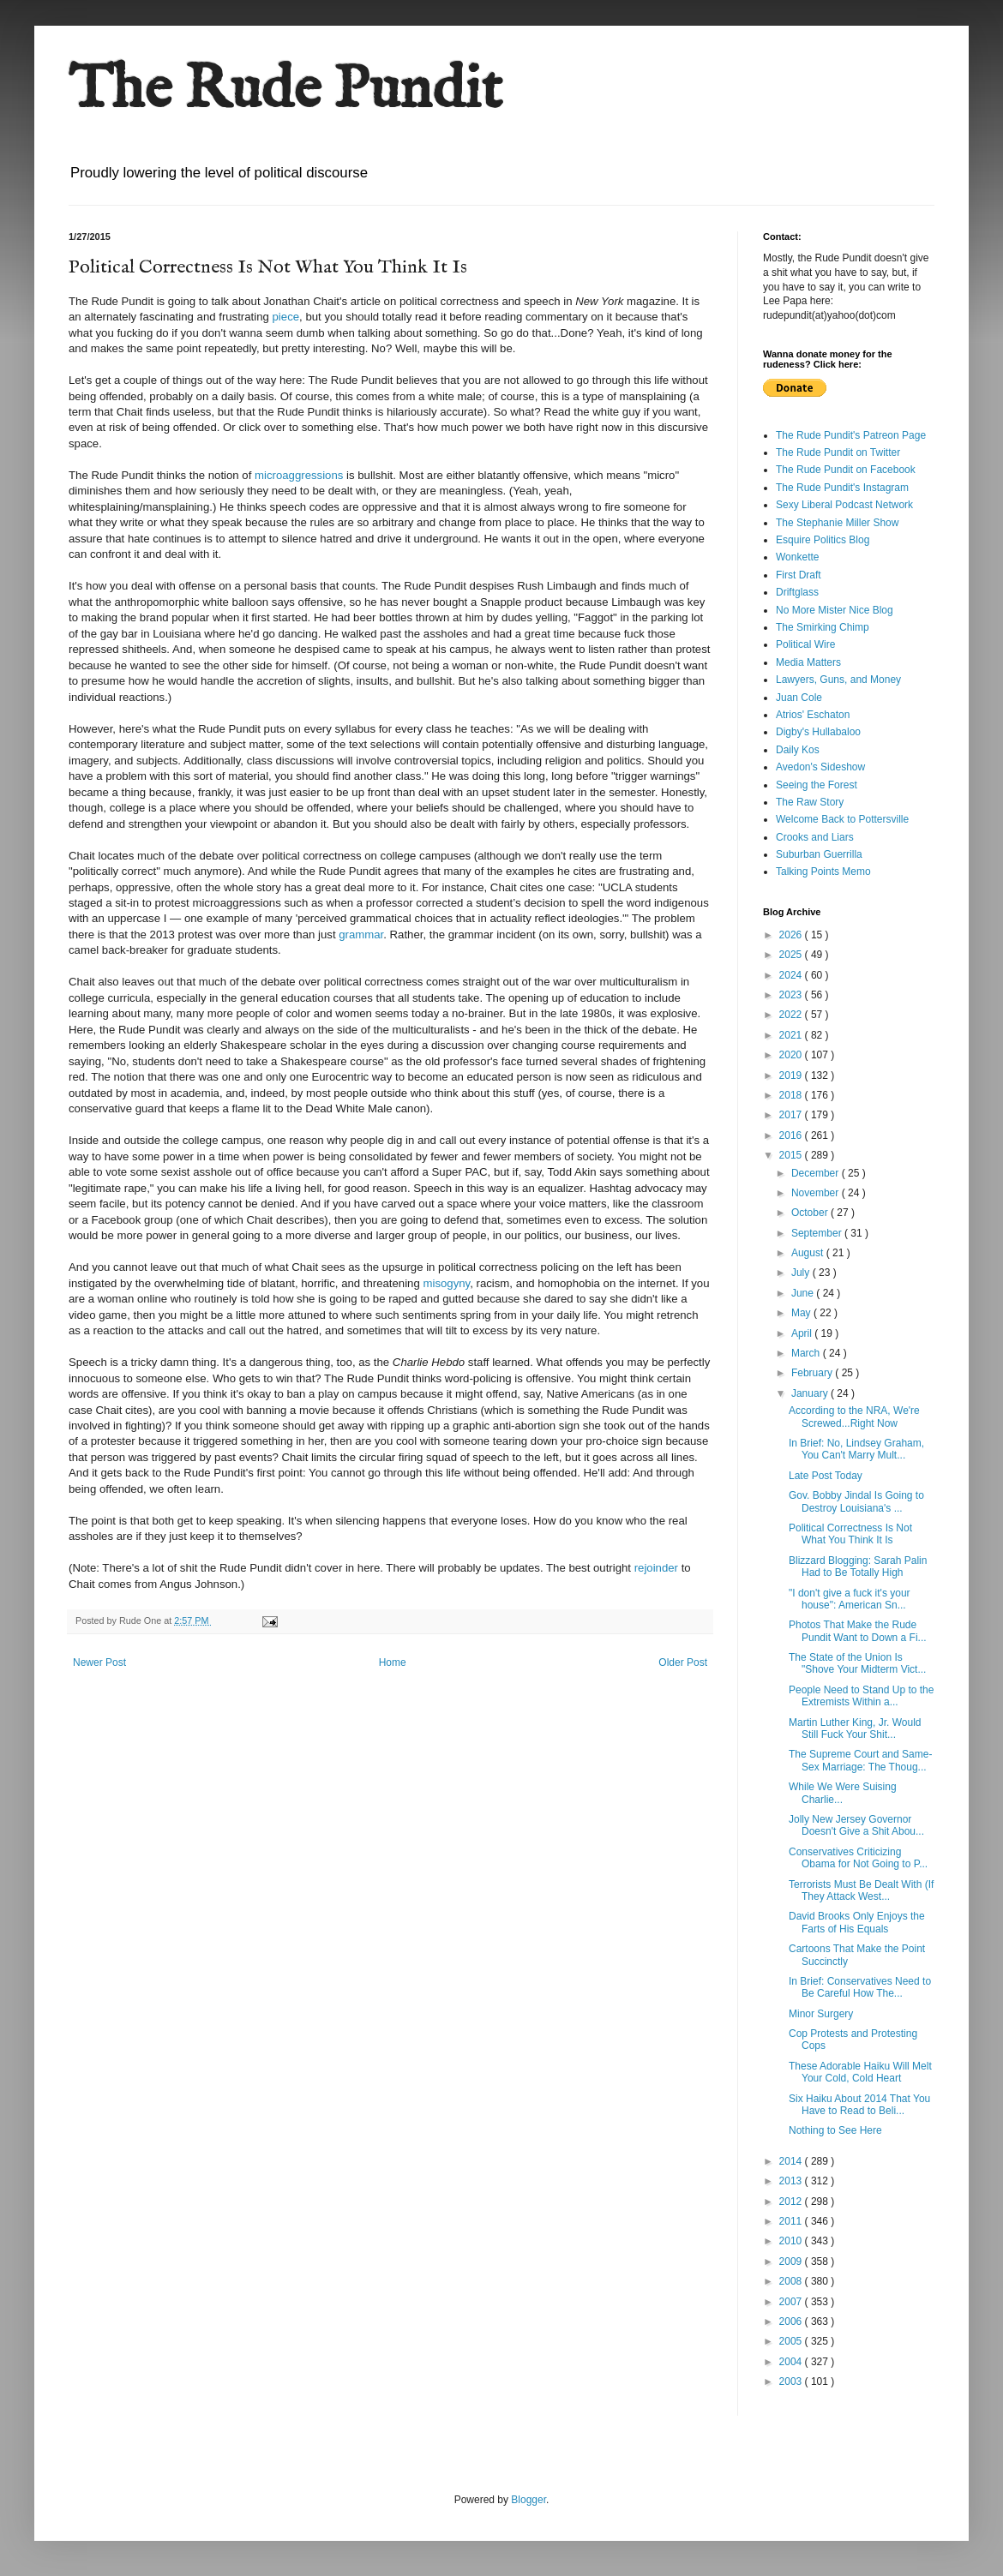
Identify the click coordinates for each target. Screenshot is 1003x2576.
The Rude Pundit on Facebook (846, 470)
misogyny (446, 1283)
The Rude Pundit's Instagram (842, 488)
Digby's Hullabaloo (818, 732)
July (802, 1273)
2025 (792, 955)
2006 (792, 2321)
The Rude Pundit (285, 91)
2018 (792, 1095)
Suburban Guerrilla (819, 854)
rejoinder (656, 1567)
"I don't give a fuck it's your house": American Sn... (849, 1599)
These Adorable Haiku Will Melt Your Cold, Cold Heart (860, 2072)
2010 (792, 2241)
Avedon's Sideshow (820, 767)
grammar (361, 934)
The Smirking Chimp (822, 627)
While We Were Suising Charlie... (843, 1793)
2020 (792, 1055)
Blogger (528, 2500)
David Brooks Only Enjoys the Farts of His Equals (857, 1922)
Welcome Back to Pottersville (842, 819)
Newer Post (99, 1662)
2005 (792, 2341)
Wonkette (797, 557)
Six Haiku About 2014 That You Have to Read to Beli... (859, 2105)
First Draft (798, 575)
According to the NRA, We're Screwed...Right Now (854, 1417)
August (808, 1253)
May (802, 1313)
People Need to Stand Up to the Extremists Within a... (861, 1696)
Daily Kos (798, 750)
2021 (792, 1035)
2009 (792, 2261)
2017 (792, 1115)
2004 (792, 2362)
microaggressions (299, 475)
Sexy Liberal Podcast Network (844, 505)
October (811, 1213)
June (803, 1293)
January (811, 1393)
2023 (792, 995)
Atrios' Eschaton (813, 715)
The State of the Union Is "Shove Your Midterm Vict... (857, 1663)
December (816, 1173)
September (817, 1233)
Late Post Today (825, 1476)
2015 (792, 1155)
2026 (792, 935)
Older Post (682, 1662)
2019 (792, 1075)
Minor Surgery (821, 2014)
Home (392, 1662)
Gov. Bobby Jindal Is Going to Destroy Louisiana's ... (856, 1501)
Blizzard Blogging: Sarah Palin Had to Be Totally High (858, 1567)
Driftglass (797, 592)
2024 (792, 975)
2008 (792, 2281)
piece (286, 316)
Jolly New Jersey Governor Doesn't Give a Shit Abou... (856, 1825)
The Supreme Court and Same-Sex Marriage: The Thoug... (860, 1760)
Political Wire (805, 644)
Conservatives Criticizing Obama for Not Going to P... (858, 1858)
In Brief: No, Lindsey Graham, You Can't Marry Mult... (856, 1449)
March (807, 1353)
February (813, 1373)
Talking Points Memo (823, 872)
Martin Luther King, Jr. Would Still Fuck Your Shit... (855, 1728)
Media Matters (808, 662)
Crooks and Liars (815, 837)
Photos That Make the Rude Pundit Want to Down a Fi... (858, 1631)
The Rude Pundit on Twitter (838, 452)
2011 (792, 2221)
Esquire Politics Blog (822, 540)
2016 (792, 1135)
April (802, 1333)
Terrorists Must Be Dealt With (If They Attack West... (861, 1890)
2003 (792, 2381)
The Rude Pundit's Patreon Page (851, 435)
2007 (792, 2302)
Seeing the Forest (816, 785)
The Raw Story (810, 802)
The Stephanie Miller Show (837, 523)
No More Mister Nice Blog (834, 610)
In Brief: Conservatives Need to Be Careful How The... (860, 1987)
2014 (792, 2161)
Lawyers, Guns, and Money (838, 680)
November (816, 1193)
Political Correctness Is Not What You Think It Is (850, 1534)
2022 (792, 1015)
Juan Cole (799, 698)
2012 (792, 2202)
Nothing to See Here (835, 2130)
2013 (792, 2181)
